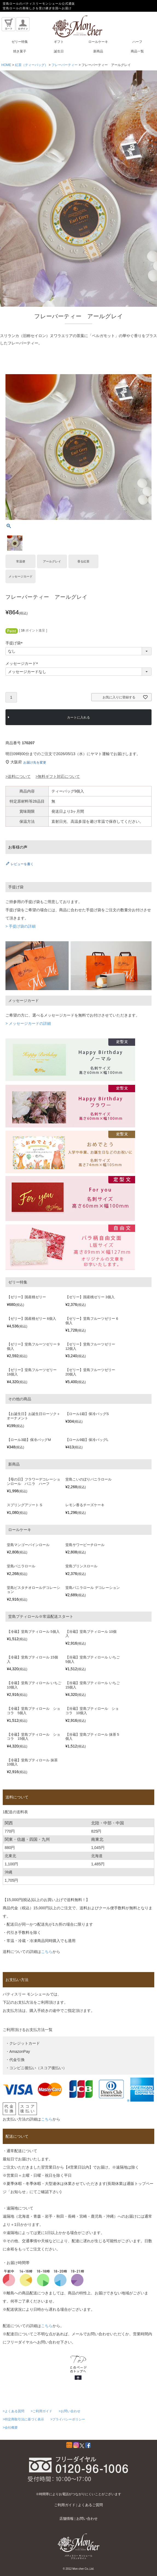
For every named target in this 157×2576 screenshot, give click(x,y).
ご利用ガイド (64, 2505)
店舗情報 (66, 2519)
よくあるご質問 (90, 2505)
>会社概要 (10, 2427)
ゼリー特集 (19, 42)
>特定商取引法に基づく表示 (23, 2419)
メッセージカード (22, 663)
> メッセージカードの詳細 (28, 1023)
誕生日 (59, 51)
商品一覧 (137, 51)
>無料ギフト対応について (58, 776)
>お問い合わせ (69, 2411)
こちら (47, 1951)
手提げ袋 (15, 643)
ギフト (59, 42)
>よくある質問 (13, 2411)
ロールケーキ (98, 42)
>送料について (18, 776)
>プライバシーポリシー (67, 2419)
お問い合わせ (87, 2519)
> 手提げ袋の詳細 (20, 926)
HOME (6, 65)
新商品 (98, 51)
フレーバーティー (64, 65)
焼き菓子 (19, 51)
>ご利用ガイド (41, 2411)
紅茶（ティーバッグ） (31, 65)
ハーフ (137, 42)
